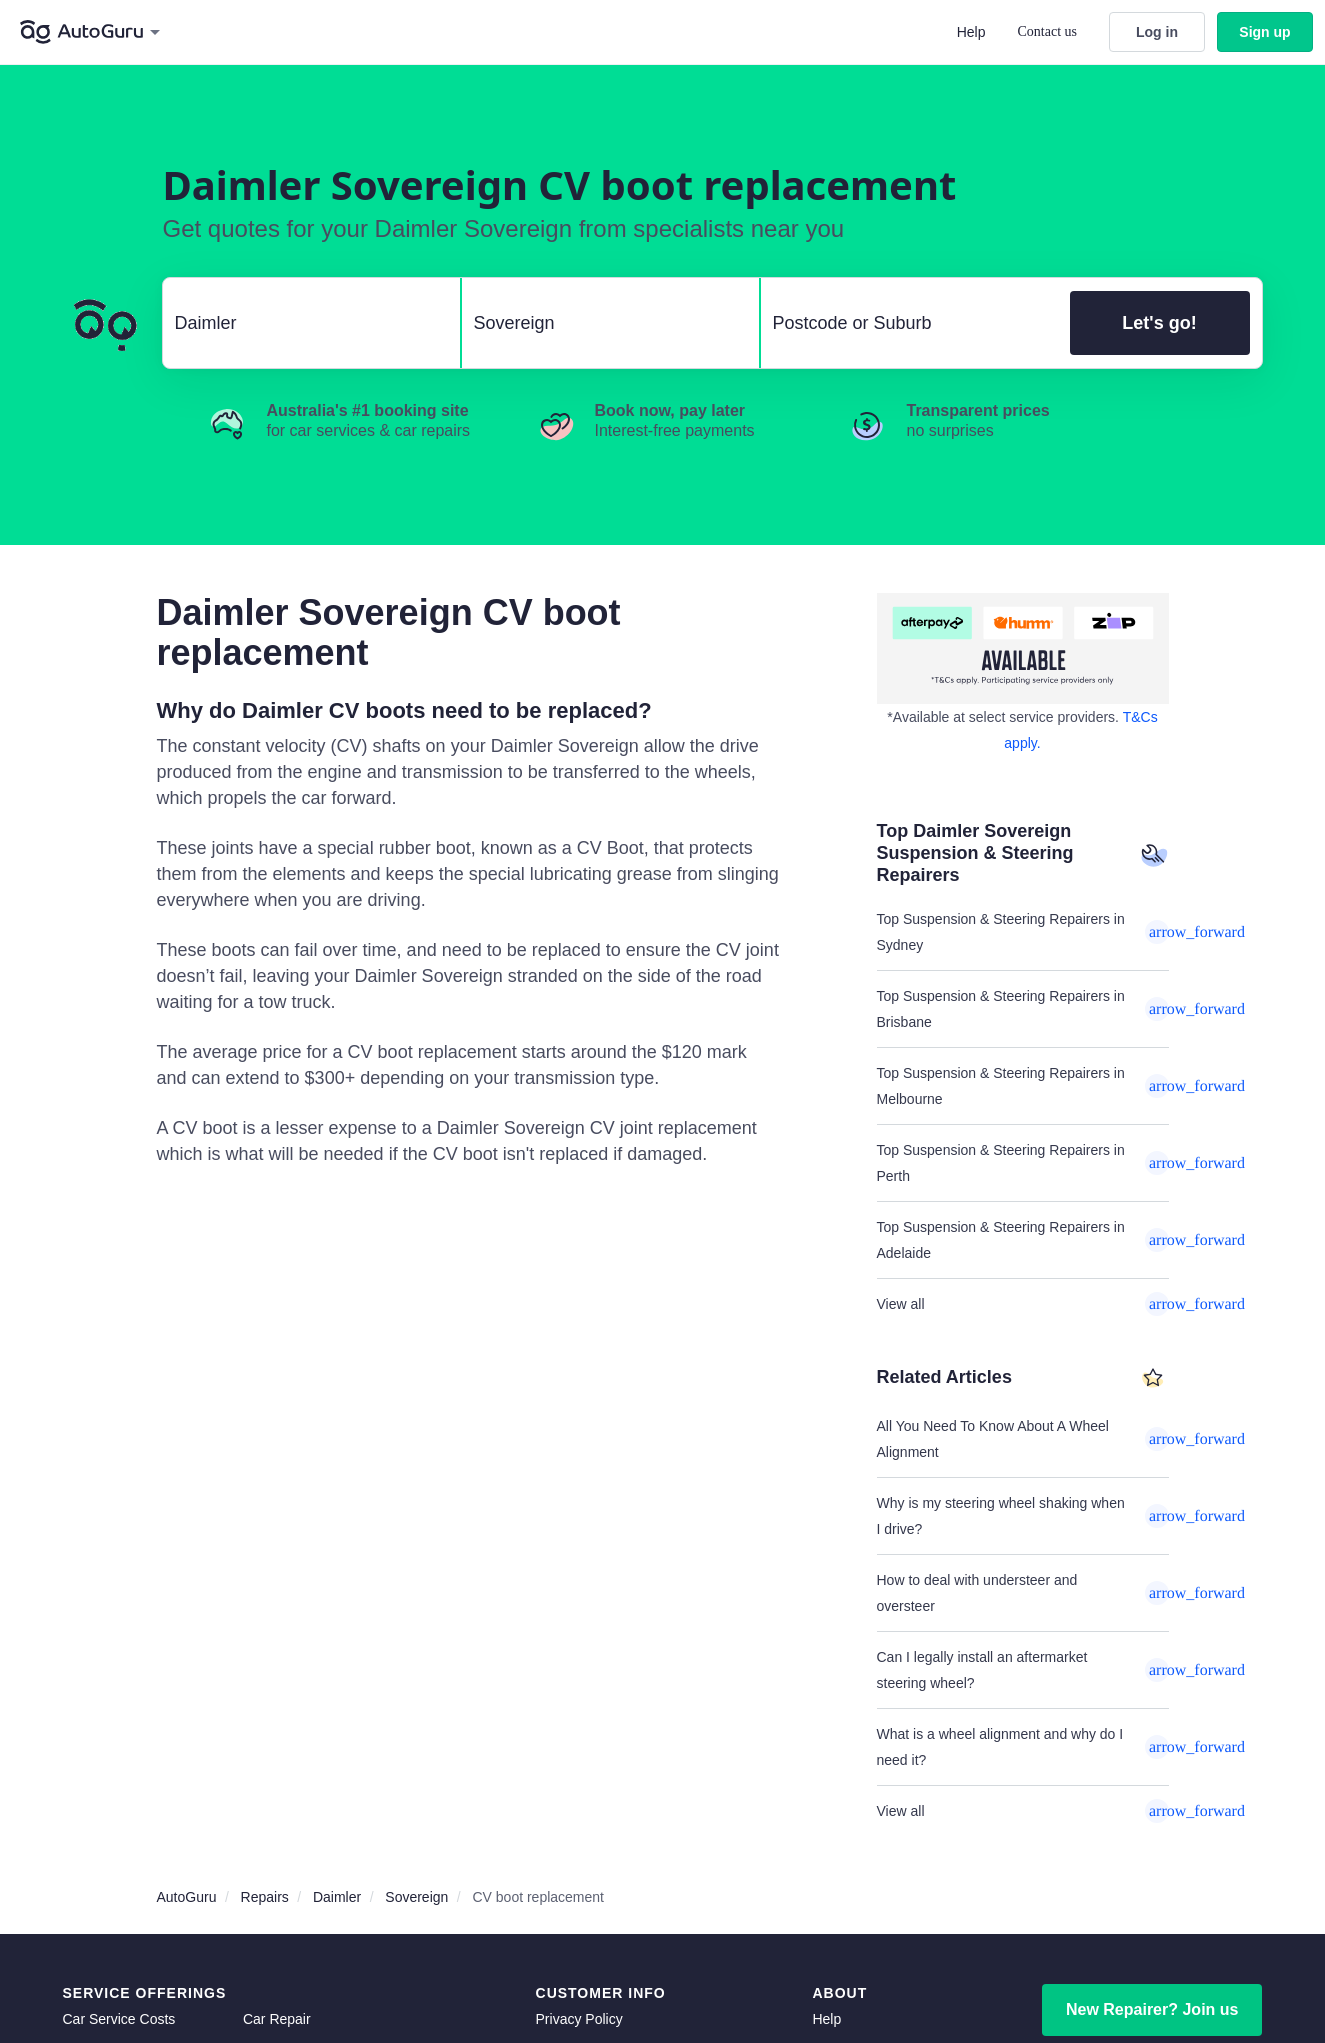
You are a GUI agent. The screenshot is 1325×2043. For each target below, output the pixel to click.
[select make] (303, 323)
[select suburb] (909, 323)
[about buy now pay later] (1023, 648)
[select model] (602, 323)
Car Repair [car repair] (277, 2019)
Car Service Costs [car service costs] (119, 2019)
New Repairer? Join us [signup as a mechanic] (1152, 2009)
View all (1023, 1304)
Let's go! (1159, 323)
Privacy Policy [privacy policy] (579, 2019)
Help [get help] (826, 2019)
